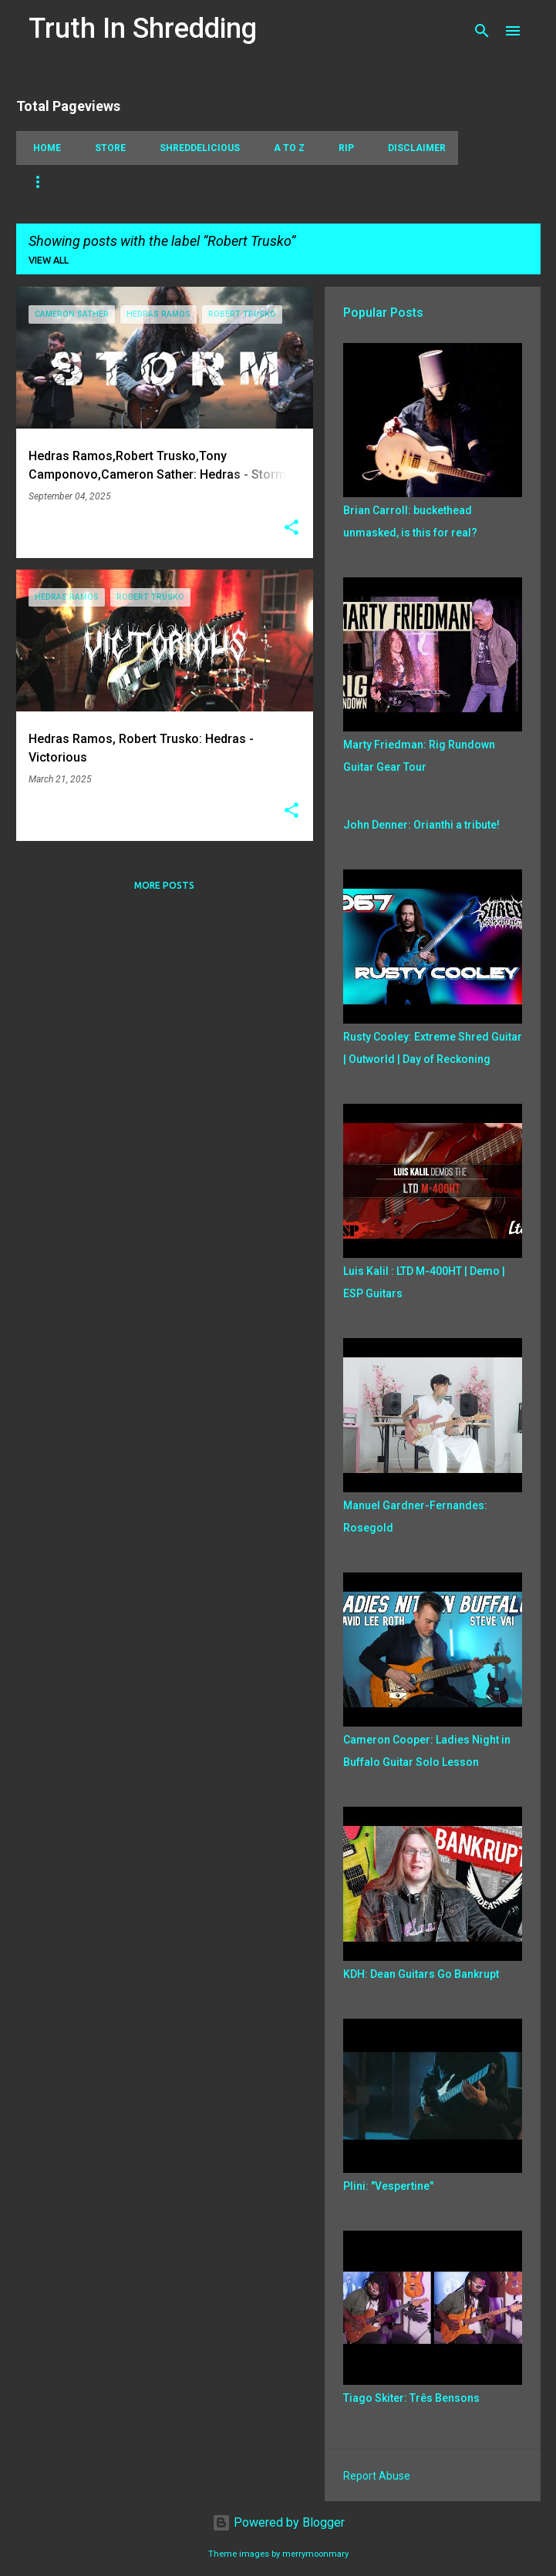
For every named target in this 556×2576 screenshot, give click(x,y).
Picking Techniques (155, 182)
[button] (291, 529)
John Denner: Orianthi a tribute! (421, 825)
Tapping (49, 182)
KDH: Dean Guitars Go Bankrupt (421, 1974)
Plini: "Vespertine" (388, 2186)
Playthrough (275, 182)
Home (42, 148)
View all (49, 260)
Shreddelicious (195, 148)
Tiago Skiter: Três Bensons (411, 2398)
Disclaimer (412, 148)
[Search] (482, 30)
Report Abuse (376, 2476)
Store (105, 148)
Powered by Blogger (278, 2522)
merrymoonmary (315, 2554)
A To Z (284, 148)
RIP (341, 148)
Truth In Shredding (143, 28)
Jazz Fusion (411, 182)
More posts (164, 885)
